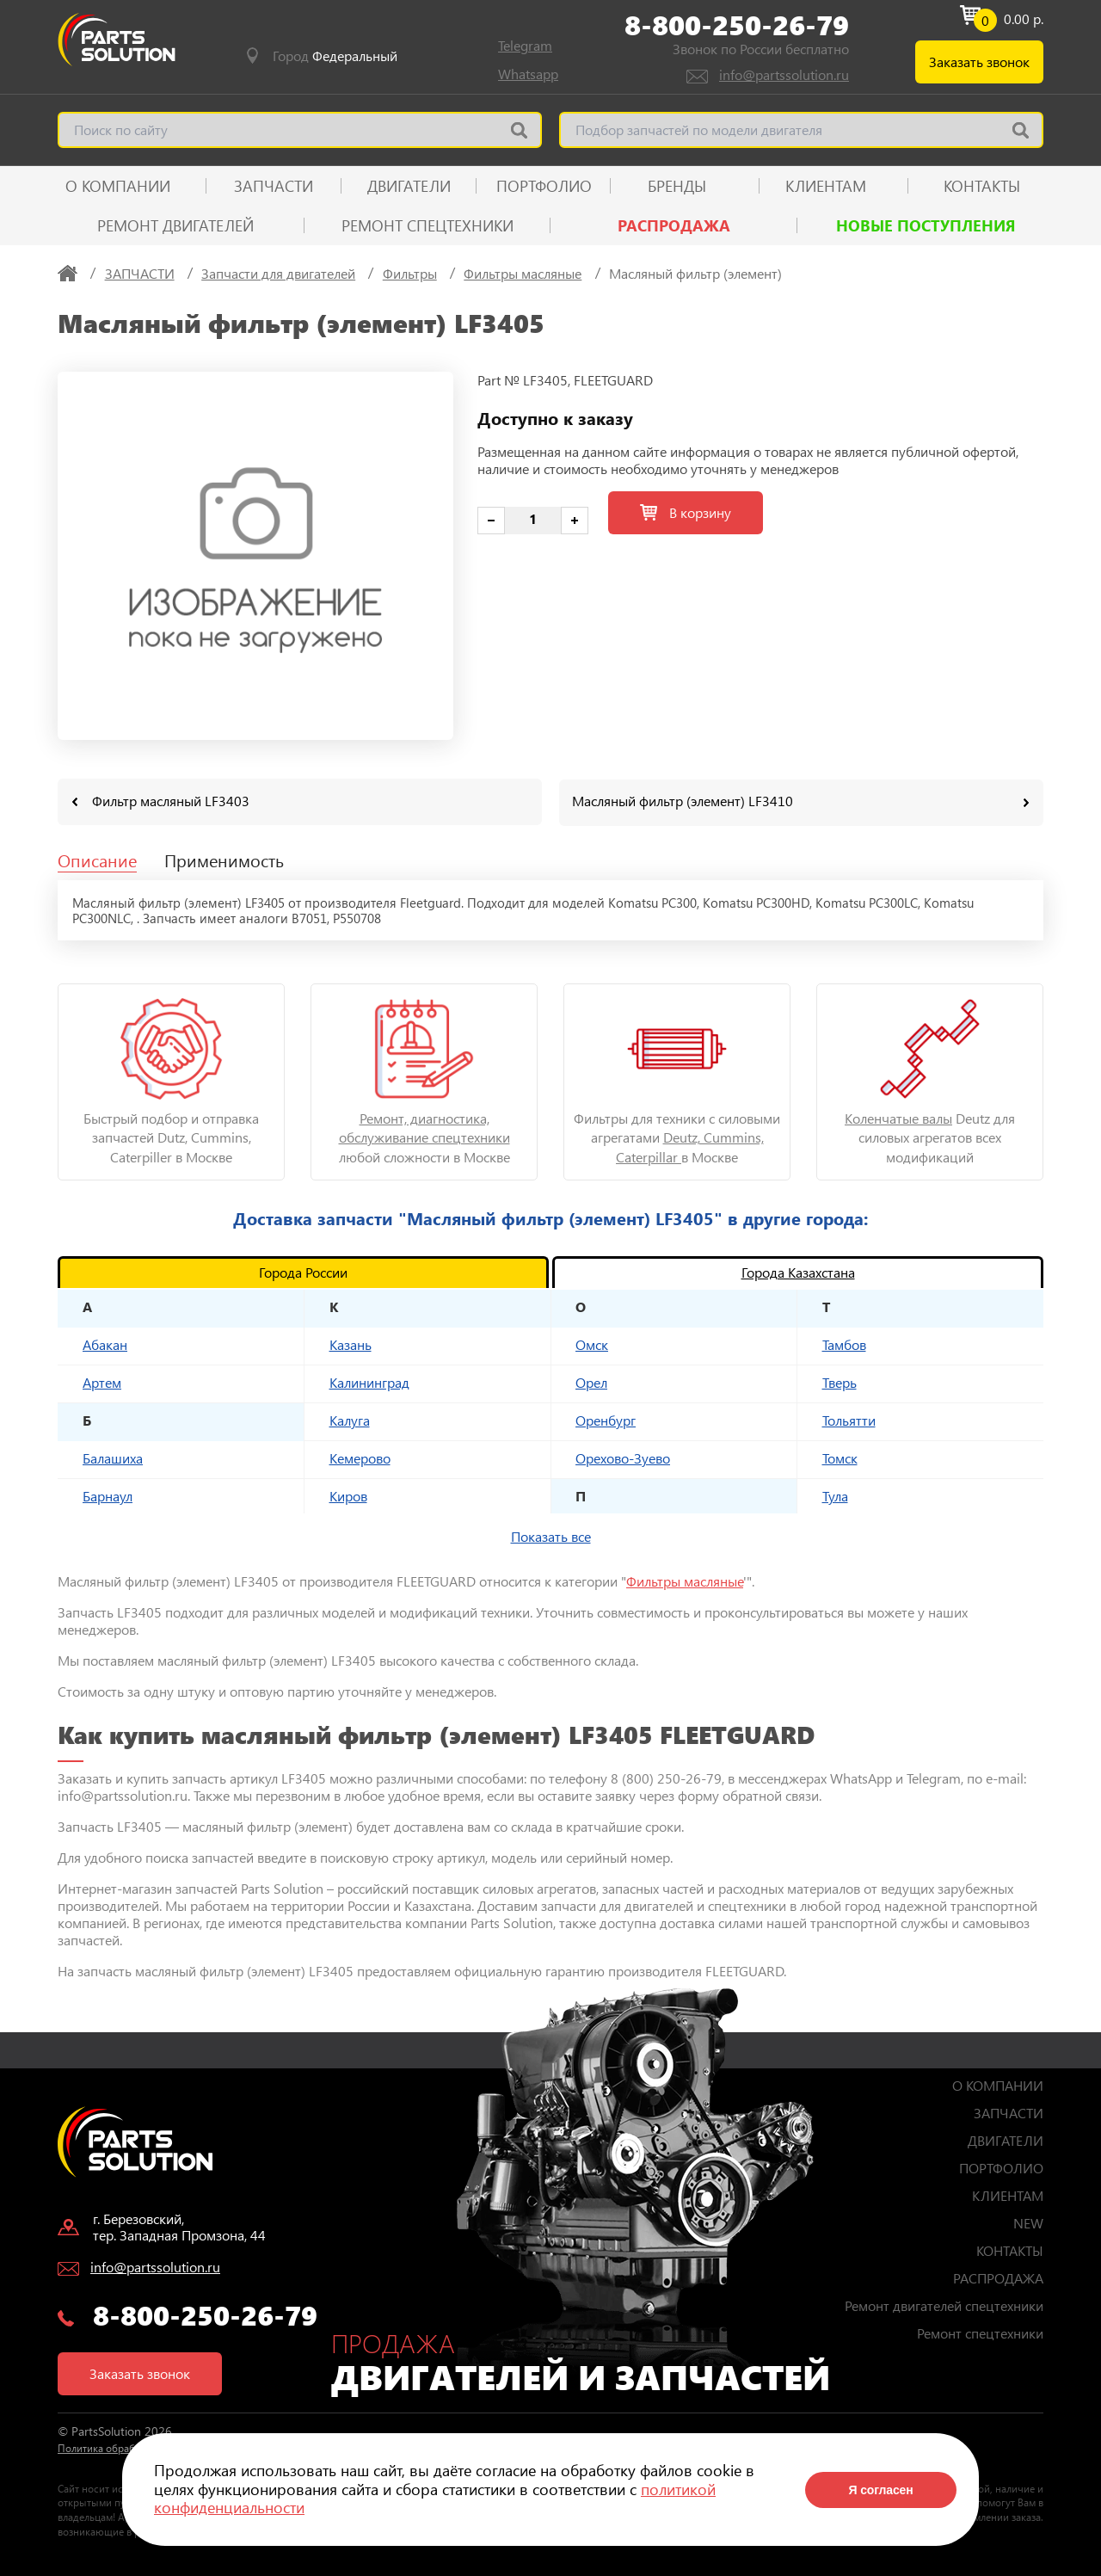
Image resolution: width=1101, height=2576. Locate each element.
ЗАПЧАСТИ (273, 186)
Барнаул (107, 1495)
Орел (591, 1381)
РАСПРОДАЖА (674, 225)
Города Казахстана (798, 1271)
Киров (348, 1495)
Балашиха (113, 1457)
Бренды (677, 186)
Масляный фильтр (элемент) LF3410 (682, 801)
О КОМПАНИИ (117, 186)
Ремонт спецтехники (427, 225)
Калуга (349, 1419)
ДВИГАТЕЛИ (409, 186)
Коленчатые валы (898, 1117)
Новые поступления (926, 225)
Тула (835, 1495)
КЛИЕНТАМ (825, 186)
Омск (591, 1343)
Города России (303, 1271)
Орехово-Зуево (622, 1457)
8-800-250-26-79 (736, 25)
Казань (350, 1343)
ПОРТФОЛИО (544, 186)
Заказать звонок (979, 61)
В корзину (685, 512)
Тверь (839, 1381)
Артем (102, 1381)
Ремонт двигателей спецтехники (944, 2305)
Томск (840, 1457)
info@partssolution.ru (784, 74)
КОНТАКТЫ (982, 186)
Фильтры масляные (684, 1580)
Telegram (525, 45)
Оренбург (605, 1419)
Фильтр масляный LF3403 (170, 801)
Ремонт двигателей (175, 225)
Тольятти (849, 1419)
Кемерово (360, 1457)
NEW (1028, 2222)
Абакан (105, 1343)
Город (335, 56)
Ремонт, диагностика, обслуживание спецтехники (424, 1126)
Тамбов (844, 1343)
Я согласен (880, 2490)
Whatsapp (528, 74)
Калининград (369, 1381)
